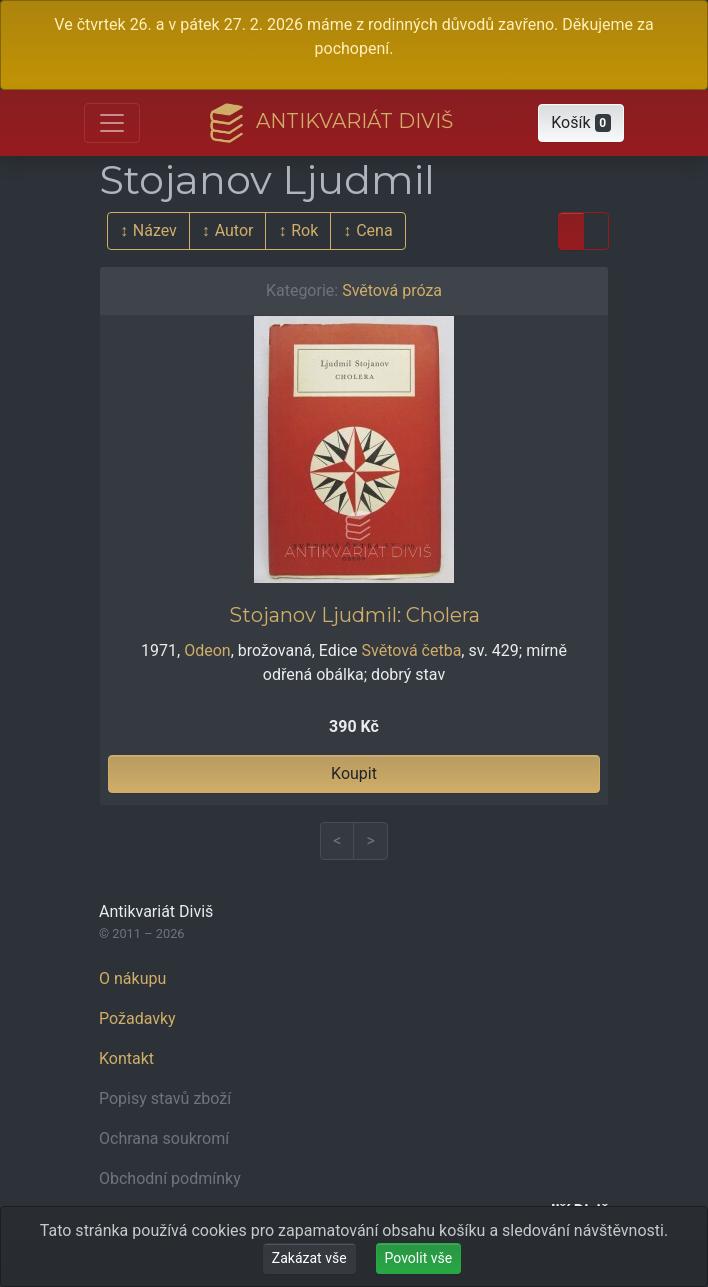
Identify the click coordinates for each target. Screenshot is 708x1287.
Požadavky (137, 1018)
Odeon (207, 650)
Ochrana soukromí (164, 1138)
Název (155, 230)
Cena (374, 230)
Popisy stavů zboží (165, 1098)
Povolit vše (419, 1258)
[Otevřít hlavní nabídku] (112, 123)
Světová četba (412, 650)
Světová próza (392, 290)
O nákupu (132, 978)
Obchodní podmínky (170, 1178)
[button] (581, 123)
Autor (234, 230)
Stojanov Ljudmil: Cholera (354, 615)
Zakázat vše (309, 1258)
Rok (304, 230)
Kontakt (126, 1058)
